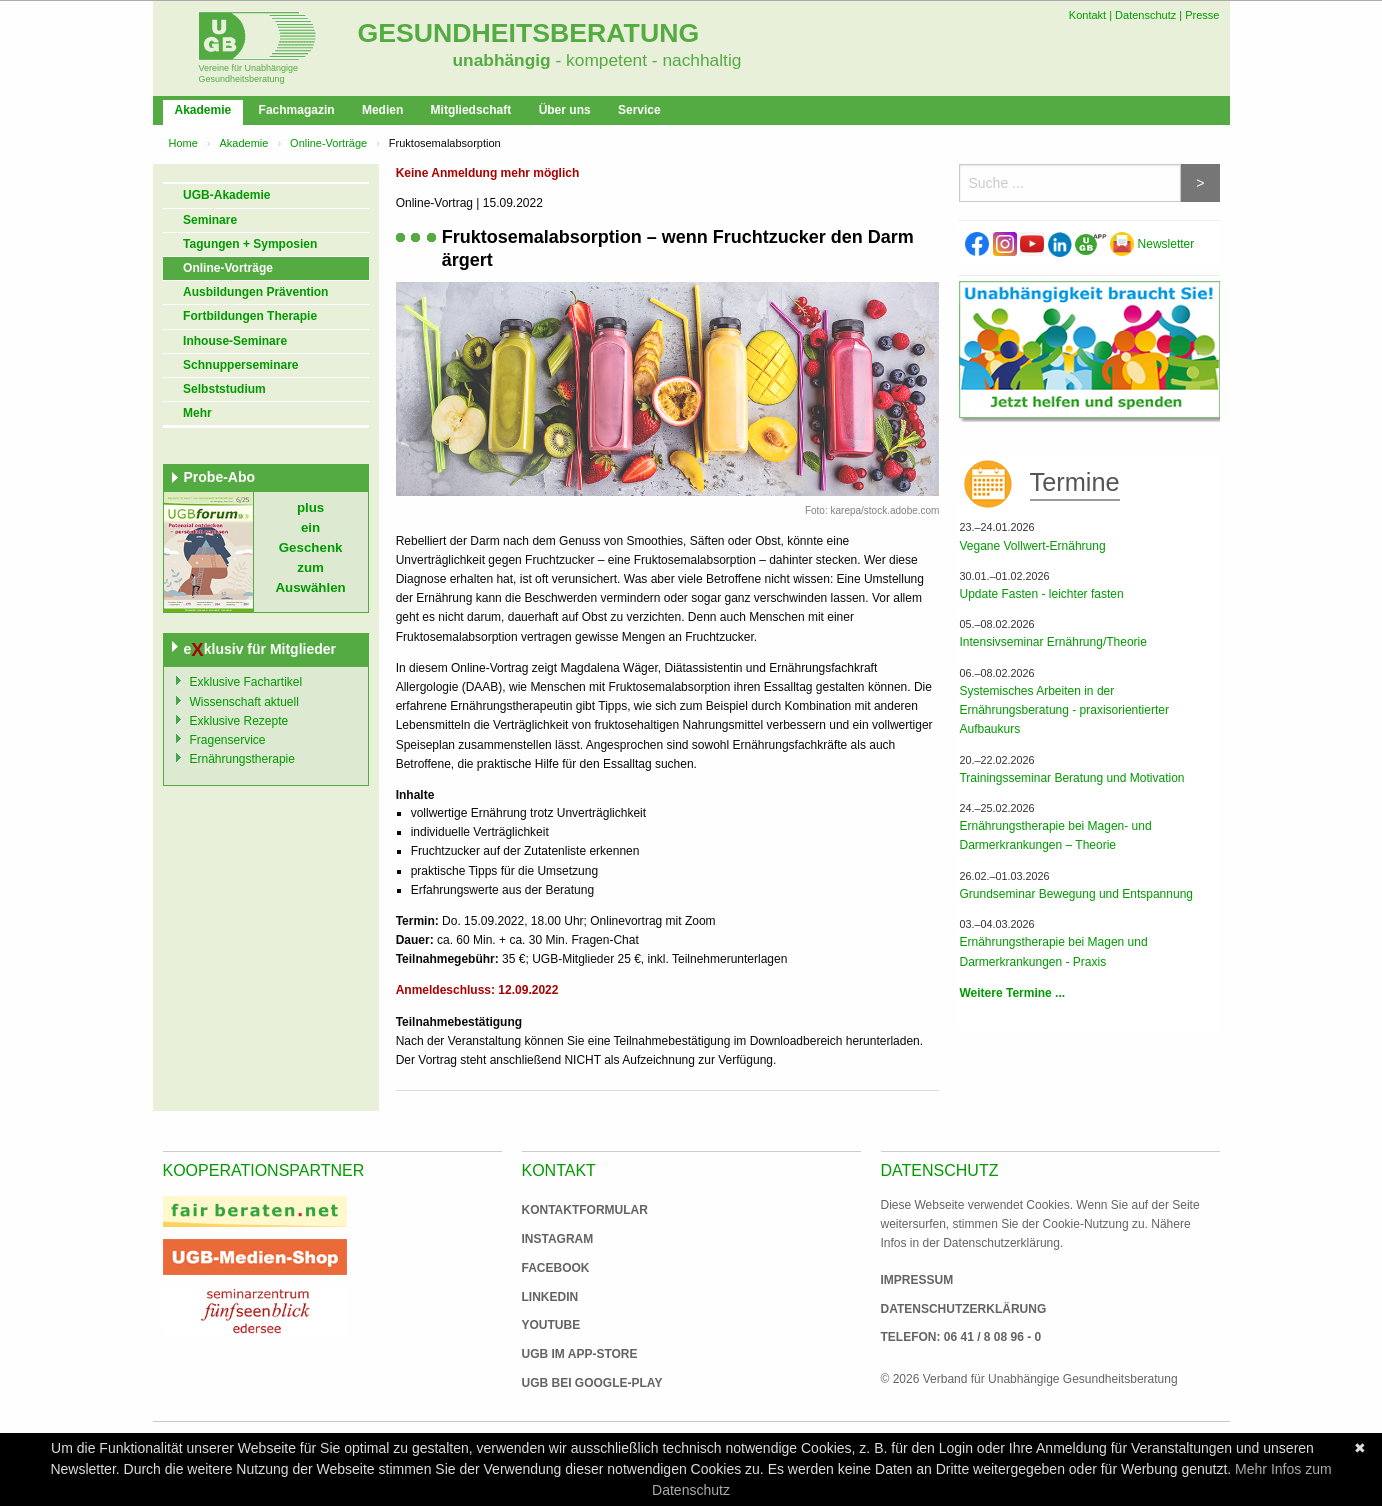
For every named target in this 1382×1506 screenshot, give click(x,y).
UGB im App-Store (572, 1354)
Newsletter (1152, 244)
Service (639, 110)
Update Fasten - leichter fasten (1041, 594)
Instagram (558, 1239)
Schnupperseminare (240, 365)
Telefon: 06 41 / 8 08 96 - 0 (961, 1337)
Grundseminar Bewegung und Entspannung (1076, 894)
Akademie (203, 110)
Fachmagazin (297, 110)
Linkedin (550, 1297)
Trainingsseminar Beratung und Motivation (1071, 778)
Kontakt (1087, 15)
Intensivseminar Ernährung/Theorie (1052, 642)
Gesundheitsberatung (529, 33)
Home (183, 143)
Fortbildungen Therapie (250, 316)
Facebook (556, 1268)
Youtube (551, 1325)
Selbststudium (224, 389)
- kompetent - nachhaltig (646, 60)
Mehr (197, 413)
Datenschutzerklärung (964, 1309)
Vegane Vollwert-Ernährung (1032, 546)
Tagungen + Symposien (250, 244)
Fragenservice (228, 740)
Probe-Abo (220, 477)
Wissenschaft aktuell (244, 702)
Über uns (565, 110)
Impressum (917, 1280)
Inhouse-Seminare (235, 341)
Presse (1202, 15)
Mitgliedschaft (471, 110)
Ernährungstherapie (242, 759)
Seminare (210, 220)
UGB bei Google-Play (572, 1383)
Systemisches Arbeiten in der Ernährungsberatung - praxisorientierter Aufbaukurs (1063, 710)
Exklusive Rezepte (239, 721)
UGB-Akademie (226, 195)
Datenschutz (1145, 15)
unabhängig (502, 60)
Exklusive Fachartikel (246, 682)
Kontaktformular (585, 1210)
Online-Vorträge (328, 143)
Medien (382, 110)
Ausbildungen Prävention (255, 292)
